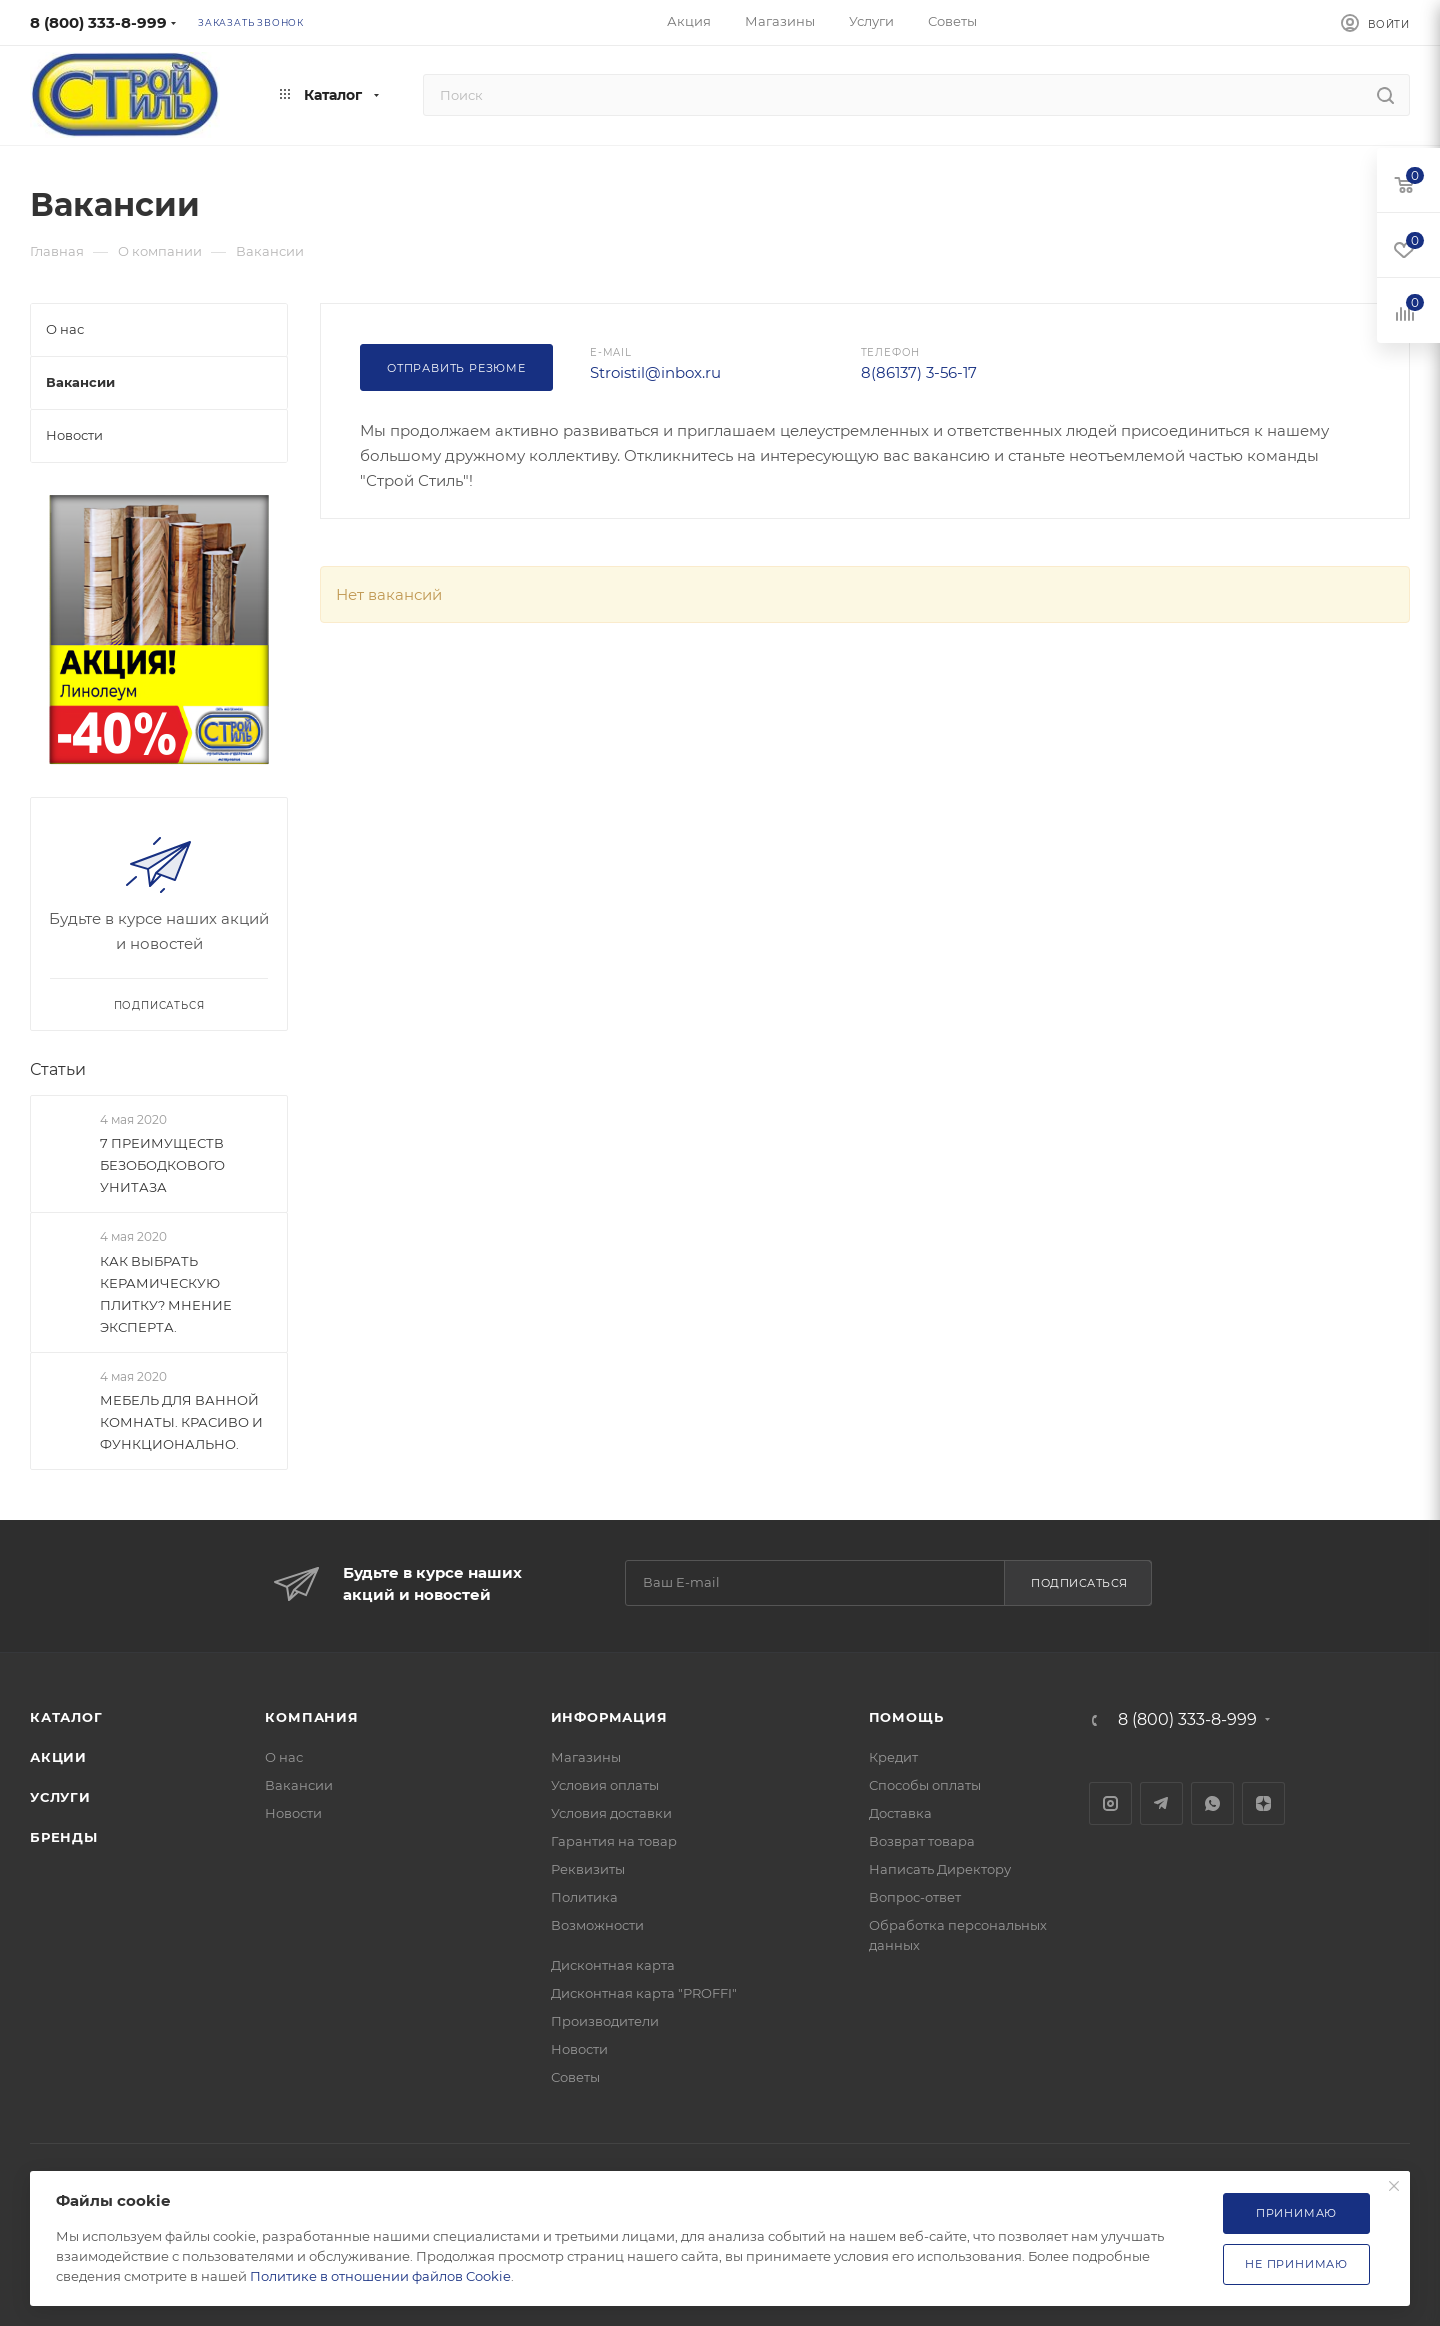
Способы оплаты (925, 1785)
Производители (605, 2021)
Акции (58, 1757)
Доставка (900, 1813)
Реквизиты (588, 1869)
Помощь (906, 1717)
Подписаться (1079, 1583)
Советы (575, 2077)
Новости (293, 1813)
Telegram (1161, 1803)
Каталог (66, 1717)
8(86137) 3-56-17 (919, 372)
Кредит (893, 1757)
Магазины (586, 1757)
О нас (284, 1757)
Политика (584, 1897)
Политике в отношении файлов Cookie (380, 2276)
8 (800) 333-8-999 (98, 22)
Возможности (597, 1925)
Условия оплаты (605, 1785)
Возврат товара (922, 1841)
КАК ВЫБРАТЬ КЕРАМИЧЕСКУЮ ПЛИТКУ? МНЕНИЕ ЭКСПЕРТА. (166, 1294)
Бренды (64, 1837)
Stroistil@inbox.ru (655, 372)
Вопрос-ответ (915, 1897)
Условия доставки (611, 1813)
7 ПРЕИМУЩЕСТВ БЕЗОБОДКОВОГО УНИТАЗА (162, 1166)
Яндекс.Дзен (1263, 1803)
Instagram (1110, 1803)
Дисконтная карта (613, 1965)
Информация (609, 1717)
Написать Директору (940, 1869)
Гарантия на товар (614, 1841)
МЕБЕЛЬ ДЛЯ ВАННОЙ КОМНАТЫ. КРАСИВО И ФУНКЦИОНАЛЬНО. (181, 1422)
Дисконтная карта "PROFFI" (644, 1993)
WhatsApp (1212, 1803)
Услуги (60, 1797)
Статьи (58, 1069)
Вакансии (299, 1785)
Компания (311, 1717)
